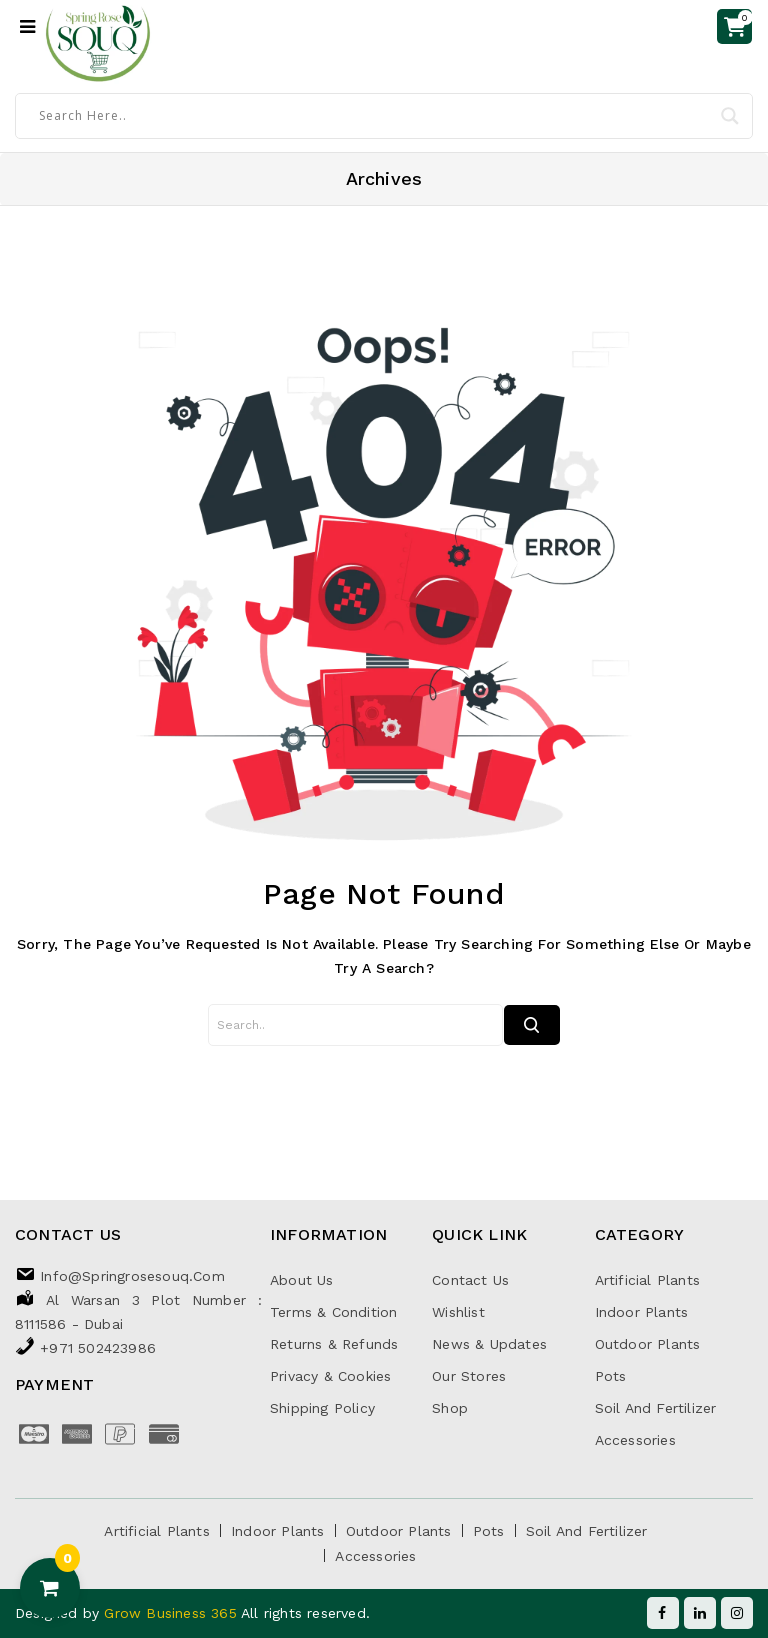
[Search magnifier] (730, 116)
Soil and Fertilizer (656, 1408)
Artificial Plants (647, 1280)
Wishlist (458, 1312)
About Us (302, 1280)
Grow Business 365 (172, 1613)
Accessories (635, 1440)
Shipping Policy (322, 1408)
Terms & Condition (333, 1312)
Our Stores (469, 1376)
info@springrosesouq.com (132, 1276)
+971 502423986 (98, 1348)
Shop (450, 1408)
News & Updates (489, 1344)
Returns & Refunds (334, 1344)
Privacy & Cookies (330, 1376)
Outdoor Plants (648, 1344)
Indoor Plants (642, 1312)
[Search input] (375, 115)
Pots (611, 1376)
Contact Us (470, 1280)
